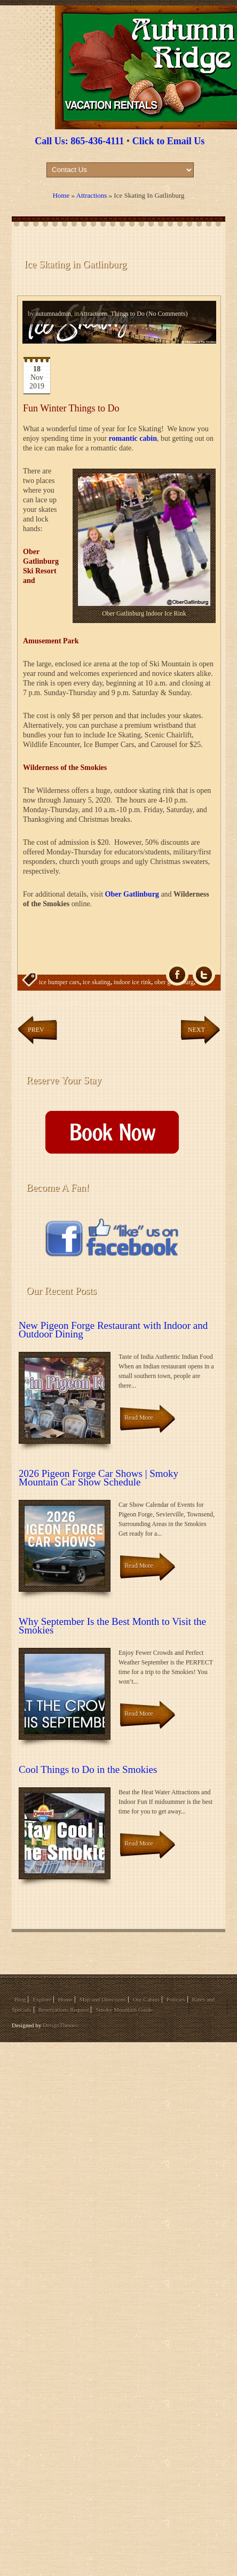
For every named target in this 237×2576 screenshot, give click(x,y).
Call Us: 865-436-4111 (79, 141)
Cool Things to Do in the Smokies (88, 1769)
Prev (36, 1029)
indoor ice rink (133, 982)
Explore (42, 1999)
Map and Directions (102, 1999)
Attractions (91, 195)
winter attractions (150, 1003)
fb (177, 974)
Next (196, 1029)
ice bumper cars (59, 982)
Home (60, 195)
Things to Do (127, 313)
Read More (138, 1417)
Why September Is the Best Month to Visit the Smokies (112, 1626)
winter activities (103, 1003)
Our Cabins (146, 1999)
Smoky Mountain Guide (124, 2009)
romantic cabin (133, 438)
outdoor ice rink (59, 1003)
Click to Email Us (168, 141)
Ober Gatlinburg (132, 894)
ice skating (96, 982)
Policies (176, 1999)
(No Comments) (166, 313)
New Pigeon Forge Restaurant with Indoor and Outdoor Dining (113, 1330)
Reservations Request (63, 2009)
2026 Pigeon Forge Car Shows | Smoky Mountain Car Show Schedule (98, 1478)
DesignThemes (60, 2025)
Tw (204, 974)
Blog (20, 1999)
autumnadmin (53, 313)
